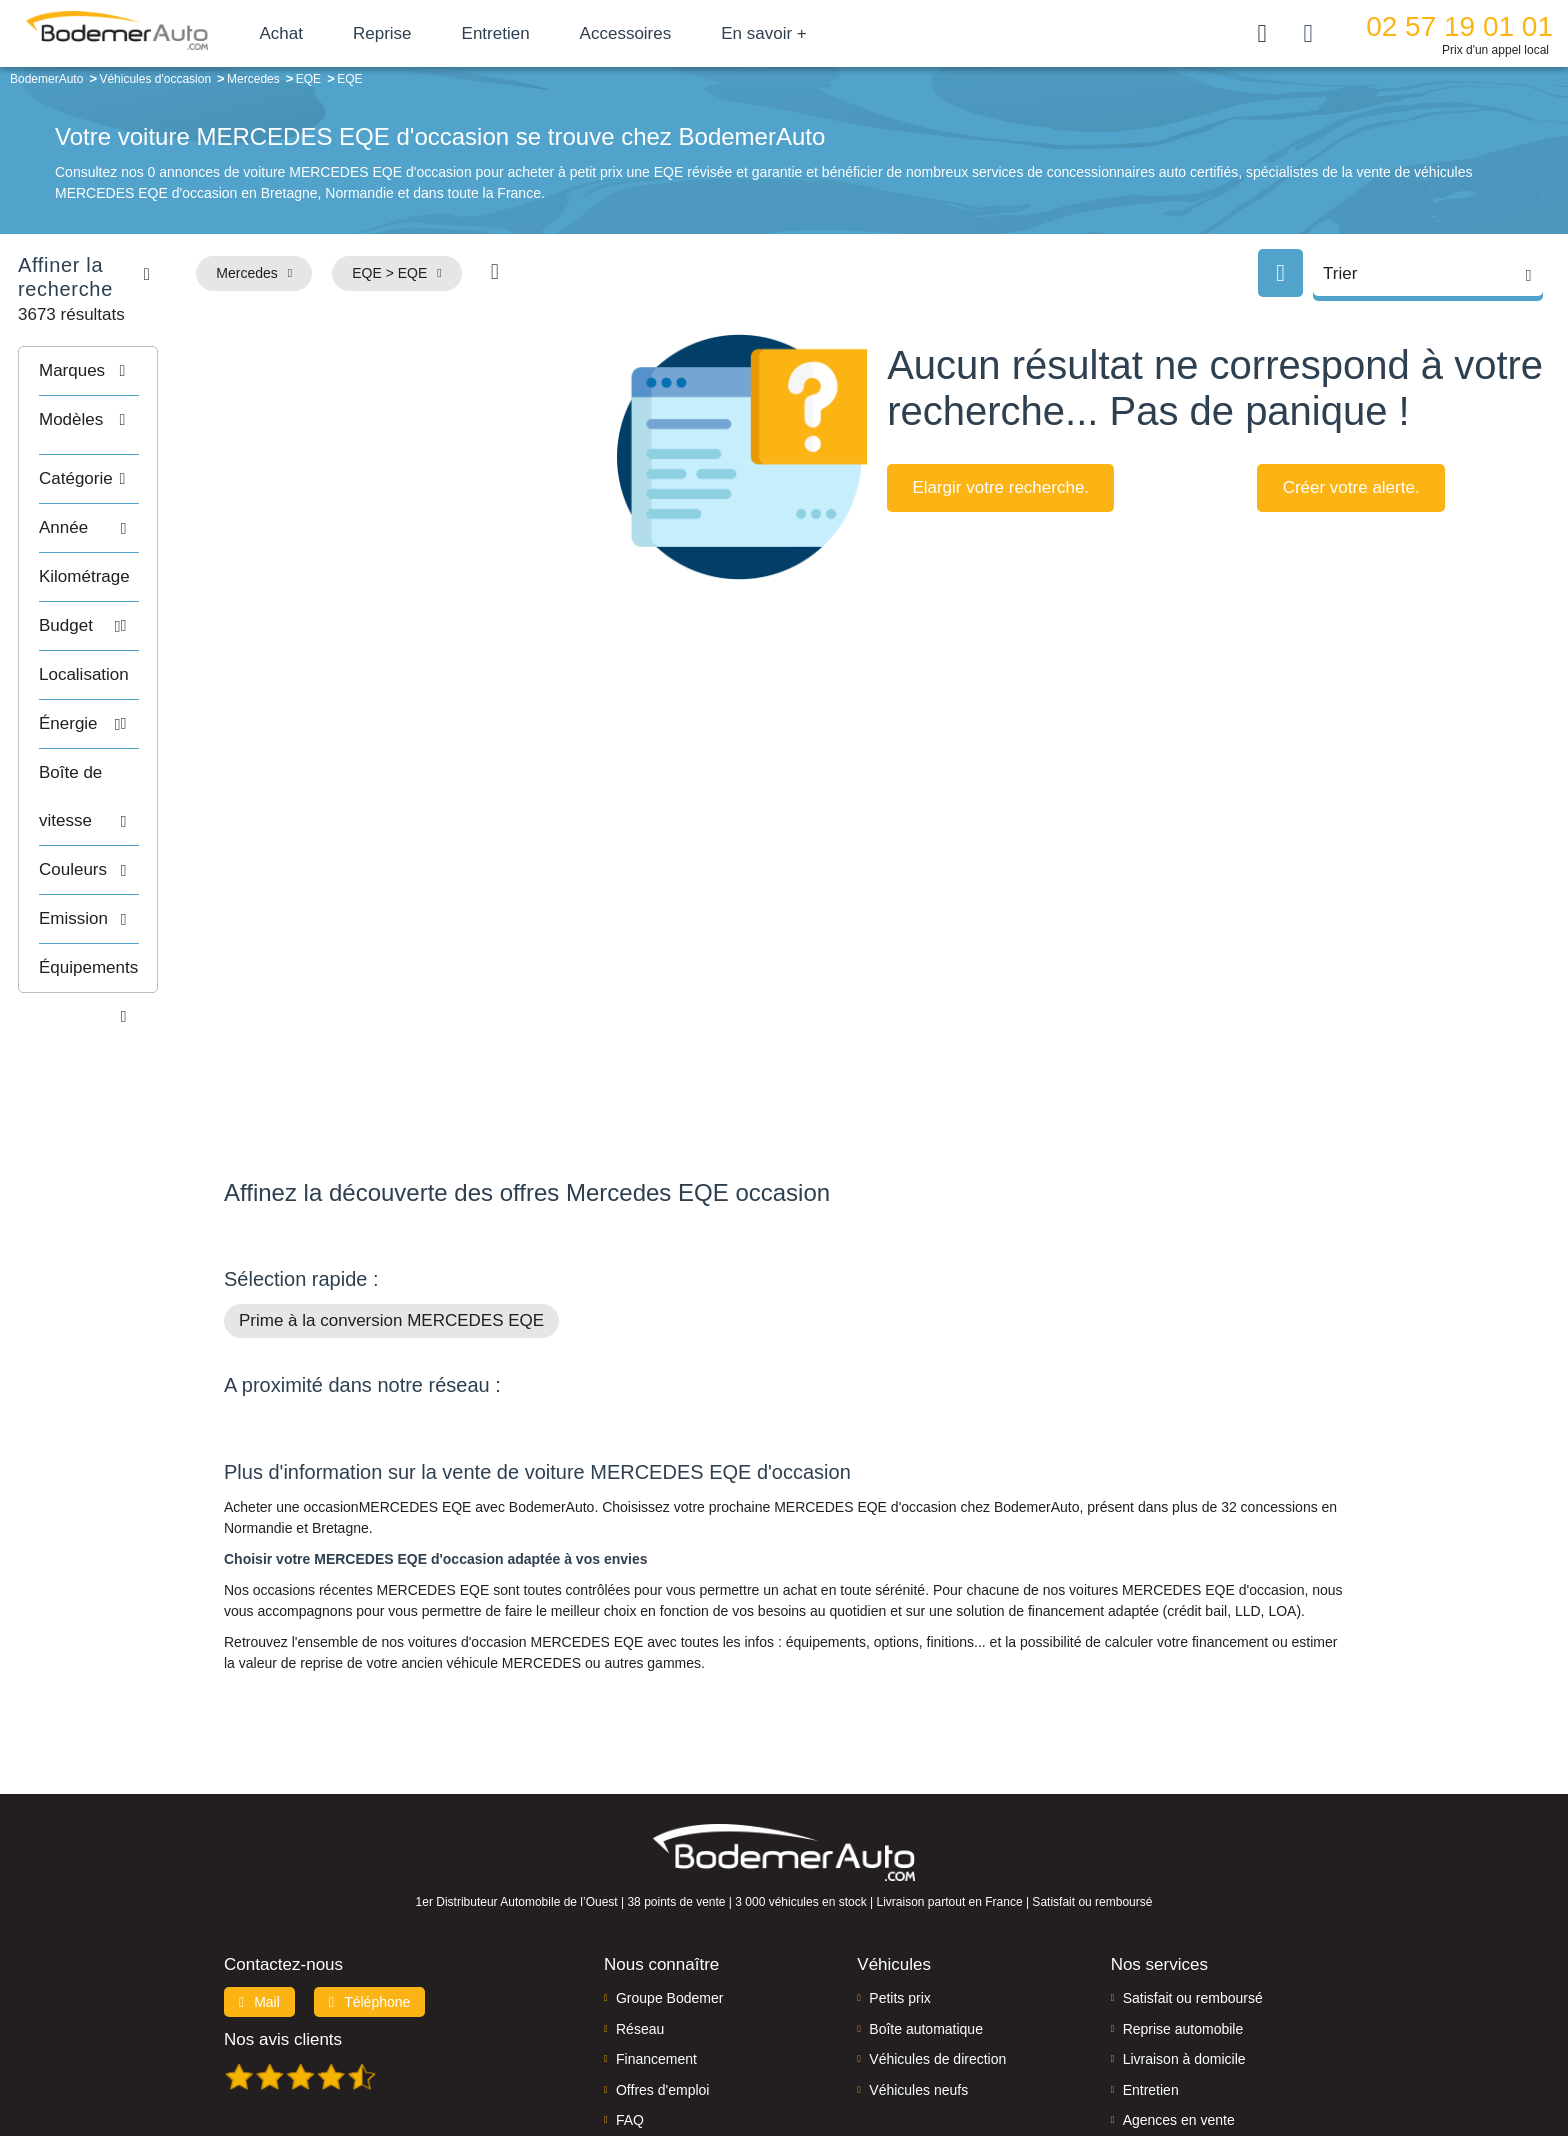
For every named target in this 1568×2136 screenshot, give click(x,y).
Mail (259, 1875)
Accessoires (673, 33)
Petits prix (899, 1871)
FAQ (630, 1993)
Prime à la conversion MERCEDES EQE (391, 1193)
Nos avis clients (283, 1912)
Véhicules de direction (937, 1932)
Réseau (640, 1902)
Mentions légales (925, 2052)
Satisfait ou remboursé (1193, 1871)
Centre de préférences (799, 2052)
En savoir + (812, 33)
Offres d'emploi (662, 1962)
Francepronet (423, 2054)
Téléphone (370, 1875)
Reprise (429, 33)
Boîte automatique (926, 1902)
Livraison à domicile (1184, 1932)
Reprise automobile (1183, 1902)
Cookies (1008, 2052)
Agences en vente (1179, 1993)
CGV (1221, 2052)
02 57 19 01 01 (1459, 26)
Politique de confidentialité (1119, 2052)
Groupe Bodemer (669, 1871)
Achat (328, 33)
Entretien (543, 33)
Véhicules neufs (918, 1962)
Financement (656, 1932)
